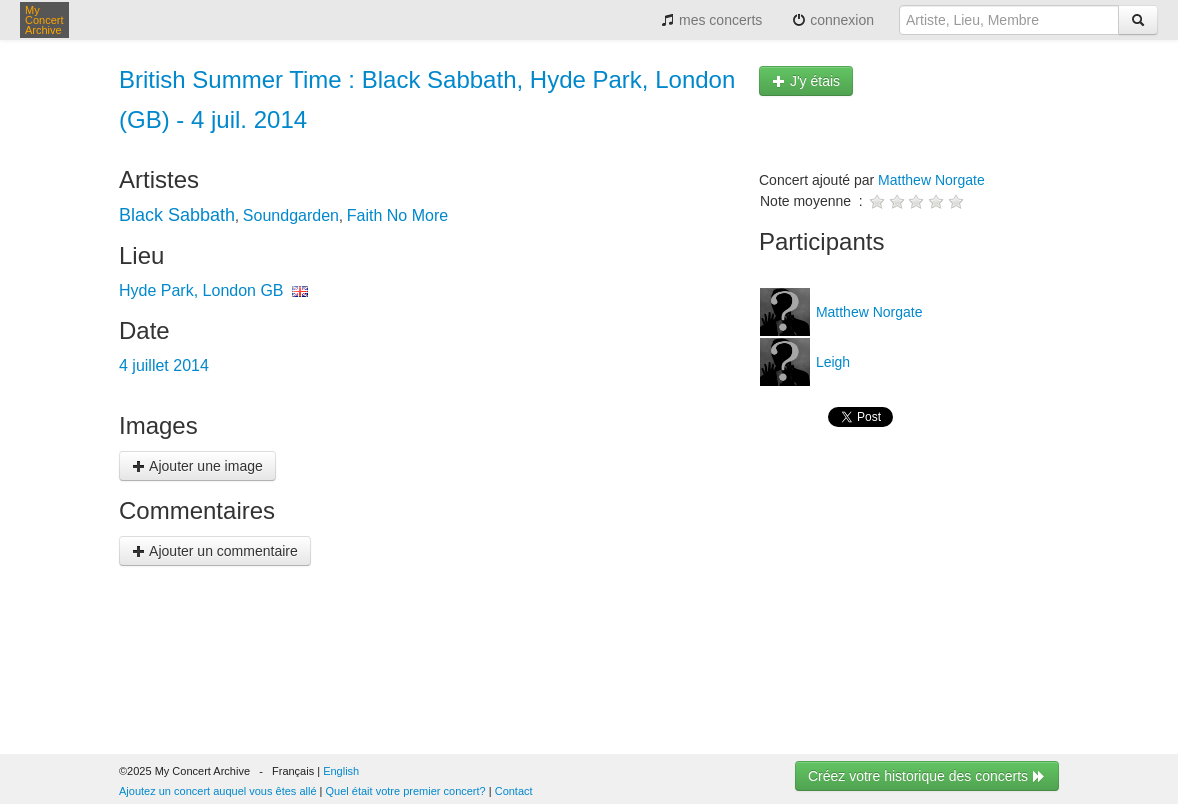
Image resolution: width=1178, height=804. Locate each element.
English (341, 771)
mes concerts (711, 20)
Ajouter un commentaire (215, 551)
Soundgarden (291, 215)
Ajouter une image (197, 466)
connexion (833, 20)
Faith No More (397, 215)
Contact (514, 791)
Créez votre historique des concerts (927, 776)
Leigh (831, 362)
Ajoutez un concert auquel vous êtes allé (218, 791)
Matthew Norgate (931, 180)
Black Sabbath (177, 215)
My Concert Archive (44, 20)
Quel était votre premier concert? (406, 791)
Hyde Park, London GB (201, 290)
